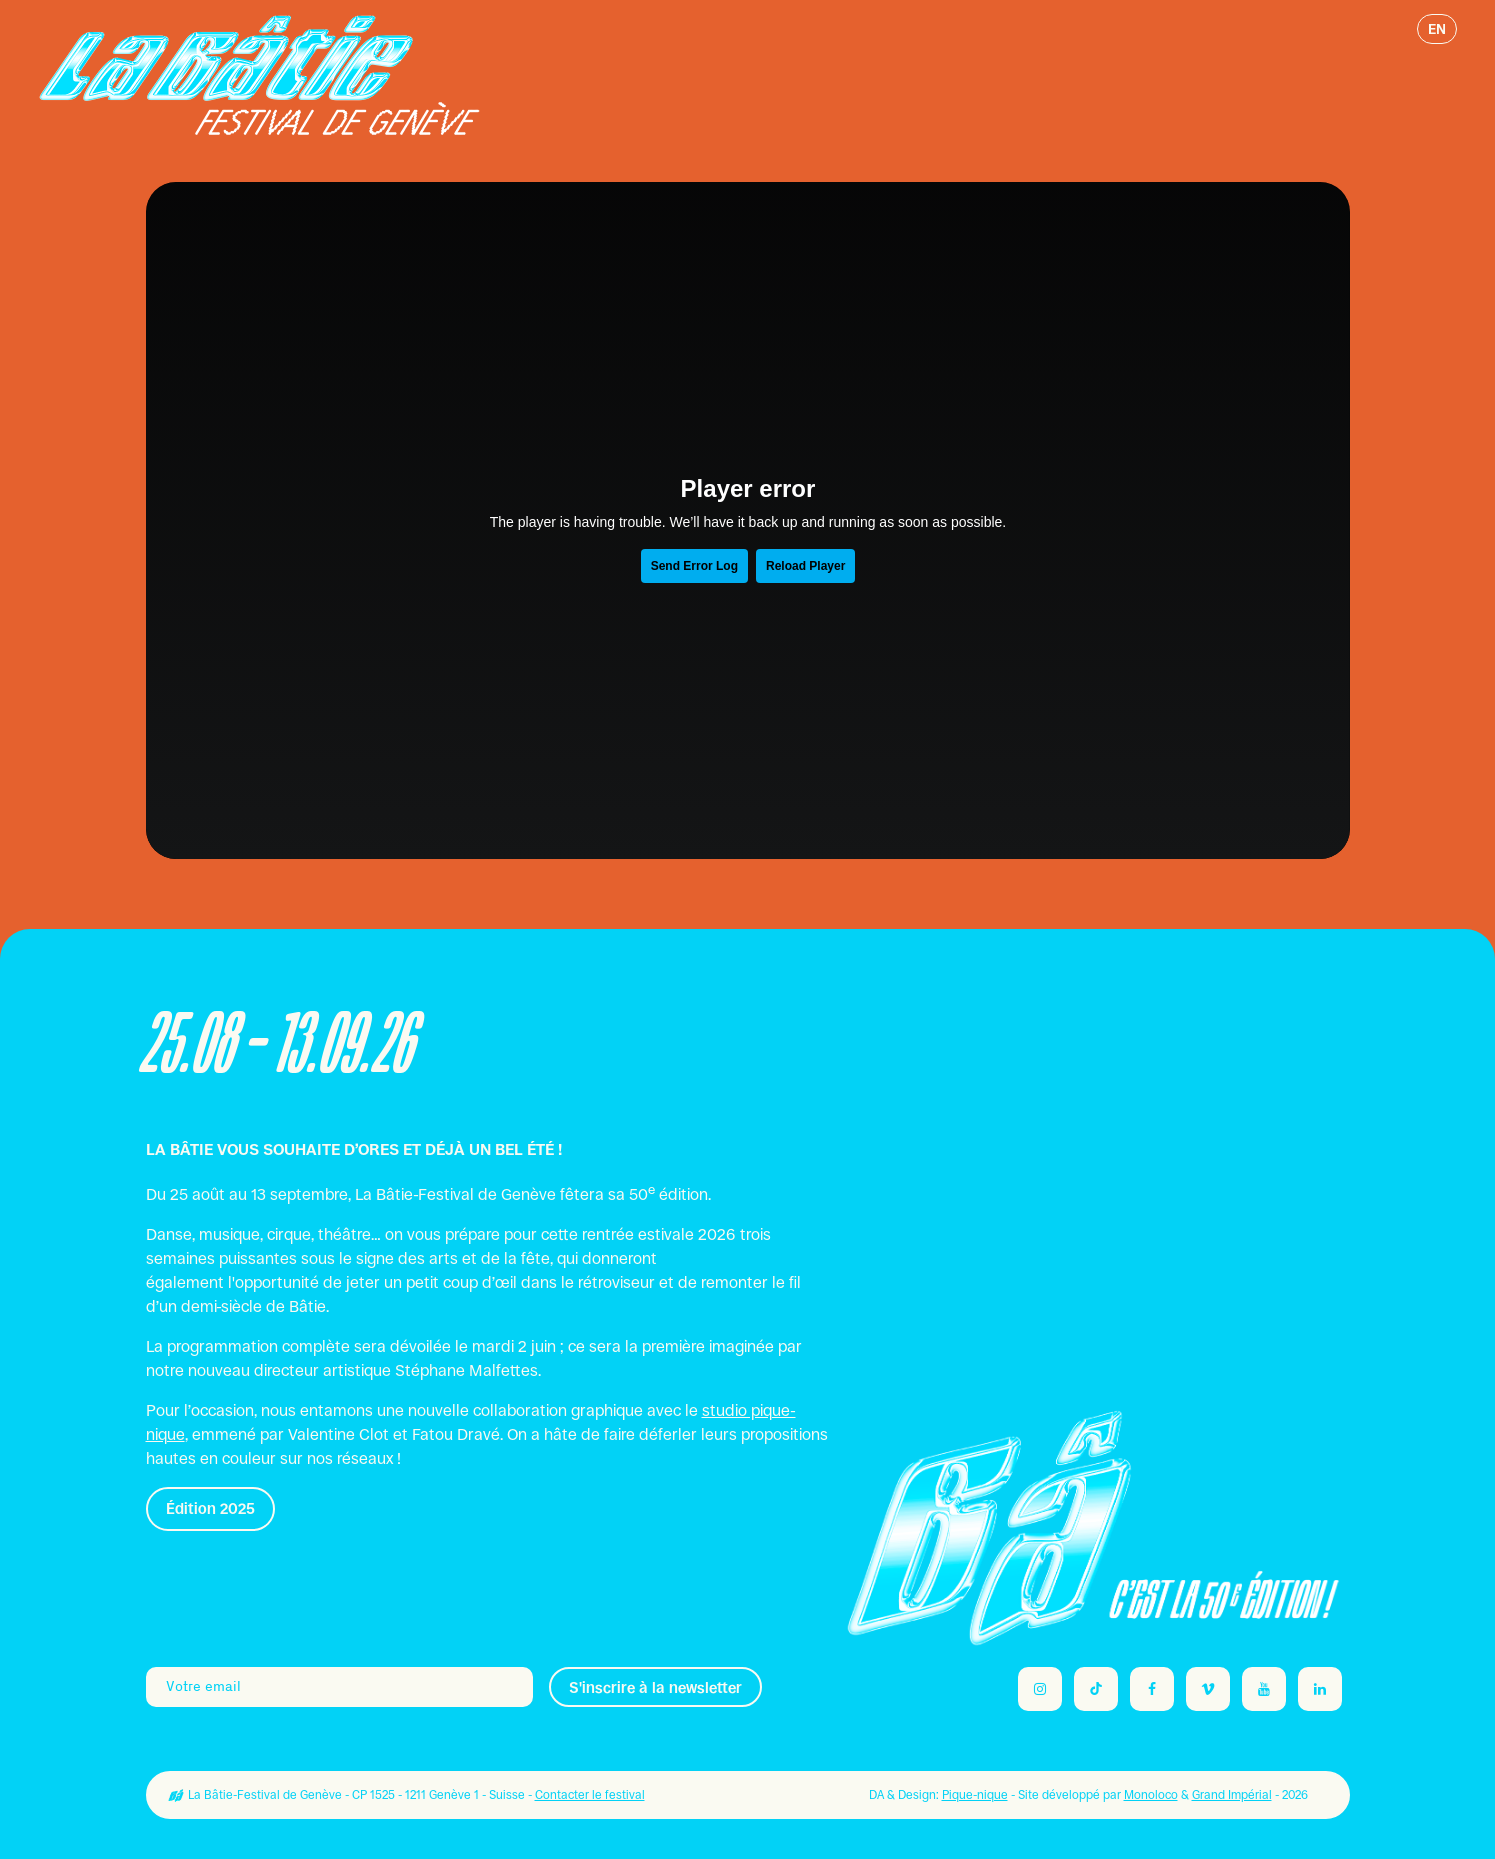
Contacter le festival (590, 1795)
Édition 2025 (210, 1508)
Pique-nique (975, 1795)
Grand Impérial (1232, 1795)
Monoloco (1151, 1795)
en (1437, 29)
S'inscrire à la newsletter (655, 1687)
